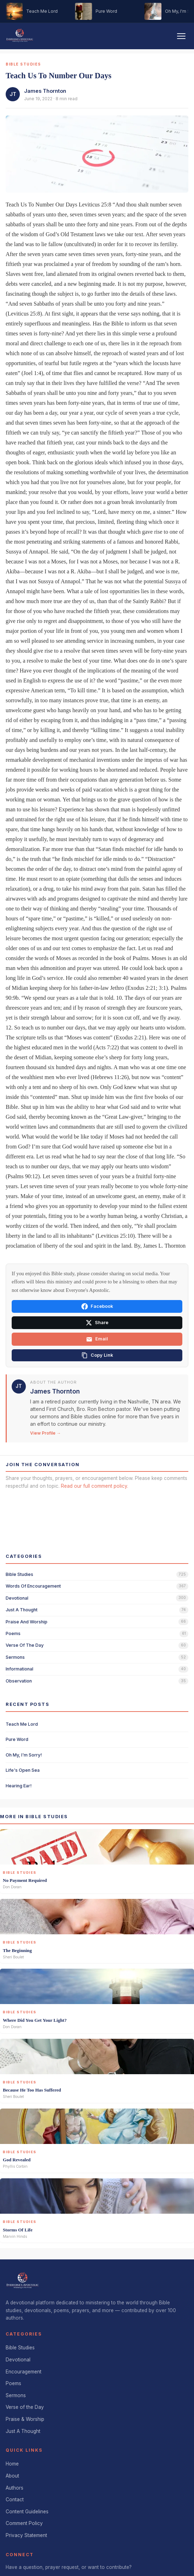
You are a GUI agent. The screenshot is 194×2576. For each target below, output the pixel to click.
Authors (14, 2488)
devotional (17, 1598)
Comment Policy (24, 2523)
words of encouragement (33, 1586)
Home (12, 2464)
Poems (13, 2383)
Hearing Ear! (19, 1785)
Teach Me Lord (22, 1724)
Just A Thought (23, 2431)
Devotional (18, 2359)
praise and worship (26, 1621)
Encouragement (23, 2371)
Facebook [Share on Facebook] (97, 1306)
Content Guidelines (27, 2511)
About (12, 2476)
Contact (15, 2499)
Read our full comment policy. (94, 1486)
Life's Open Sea (23, 1770)
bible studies (19, 1574)
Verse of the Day (25, 2407)
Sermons (16, 2395)
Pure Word (17, 1739)
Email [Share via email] (97, 1339)
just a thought (22, 1609)
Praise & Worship (25, 2419)
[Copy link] (97, 1355)
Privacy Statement (26, 2535)
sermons (15, 1657)
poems (13, 1633)
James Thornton (45, 91)
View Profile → (45, 1433)
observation (19, 1681)
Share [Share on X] (97, 1323)
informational (19, 1669)
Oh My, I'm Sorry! (24, 1755)
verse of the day (25, 1645)
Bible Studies (20, 2347)
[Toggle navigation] (181, 36)
